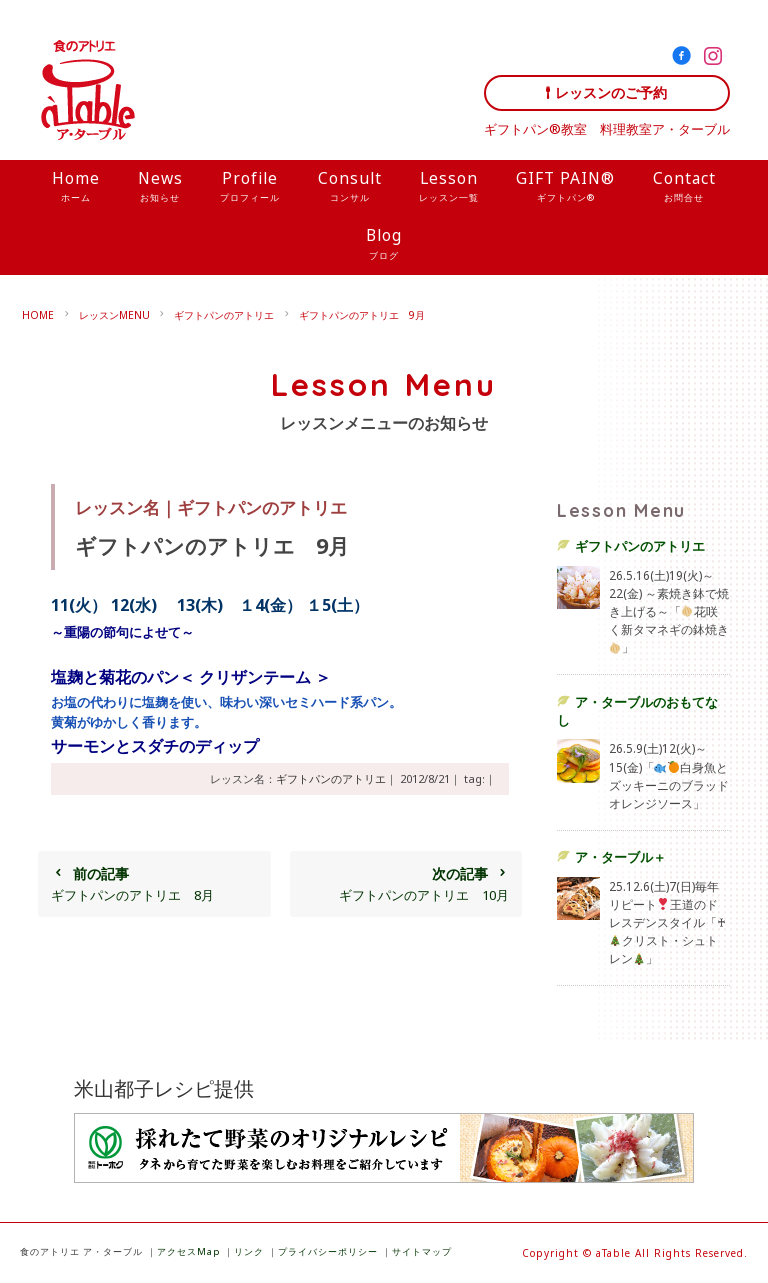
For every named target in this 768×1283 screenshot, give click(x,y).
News (160, 188)
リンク (249, 1251)
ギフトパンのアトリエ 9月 (362, 315)
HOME (38, 315)
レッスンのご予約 (611, 92)
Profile (250, 188)
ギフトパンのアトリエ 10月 (406, 884)
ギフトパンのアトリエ (224, 315)
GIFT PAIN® (565, 188)
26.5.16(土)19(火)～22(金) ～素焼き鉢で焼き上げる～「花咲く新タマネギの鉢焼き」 (669, 611)
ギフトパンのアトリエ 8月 (154, 884)
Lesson (449, 188)
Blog (384, 245)
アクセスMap (188, 1251)
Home (76, 188)
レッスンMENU (114, 315)
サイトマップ (422, 1251)
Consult (350, 188)
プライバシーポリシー (328, 1251)
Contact (684, 188)
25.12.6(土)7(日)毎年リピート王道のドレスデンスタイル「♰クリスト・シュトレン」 (667, 922)
